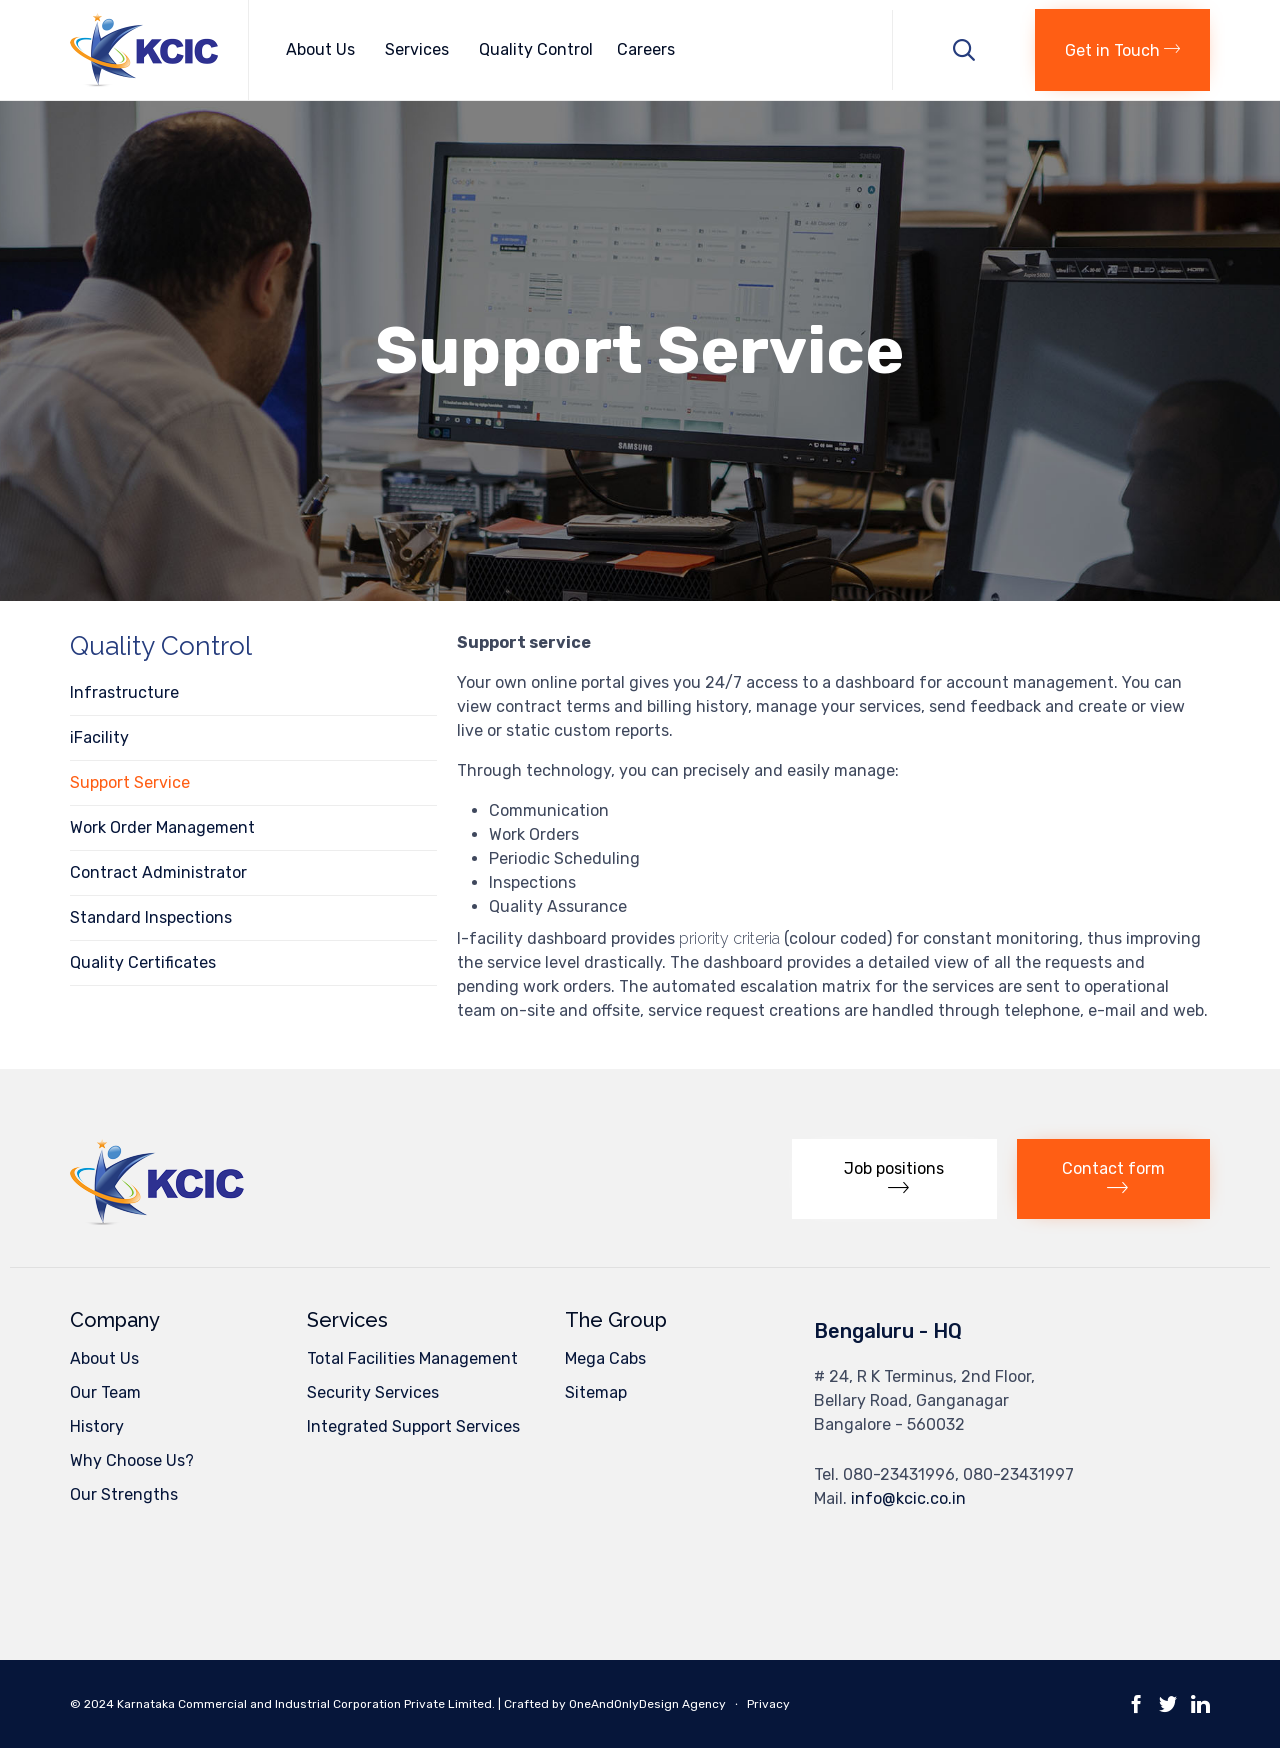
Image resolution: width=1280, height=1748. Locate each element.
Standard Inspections (151, 917)
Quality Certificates (143, 962)
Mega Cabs (605, 1358)
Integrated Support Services (413, 1426)
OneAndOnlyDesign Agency (647, 1704)
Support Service (130, 782)
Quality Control (536, 49)
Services (420, 49)
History (97, 1426)
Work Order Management (162, 827)
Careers (646, 49)
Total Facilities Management (412, 1358)
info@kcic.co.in (908, 1498)
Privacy (768, 1704)
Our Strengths (124, 1494)
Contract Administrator (158, 872)
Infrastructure (124, 692)
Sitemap (596, 1392)
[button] (1122, 50)
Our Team (105, 1392)
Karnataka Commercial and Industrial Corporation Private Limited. (307, 1704)
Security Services (373, 1392)
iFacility (99, 737)
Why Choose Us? (132, 1460)
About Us (323, 49)
